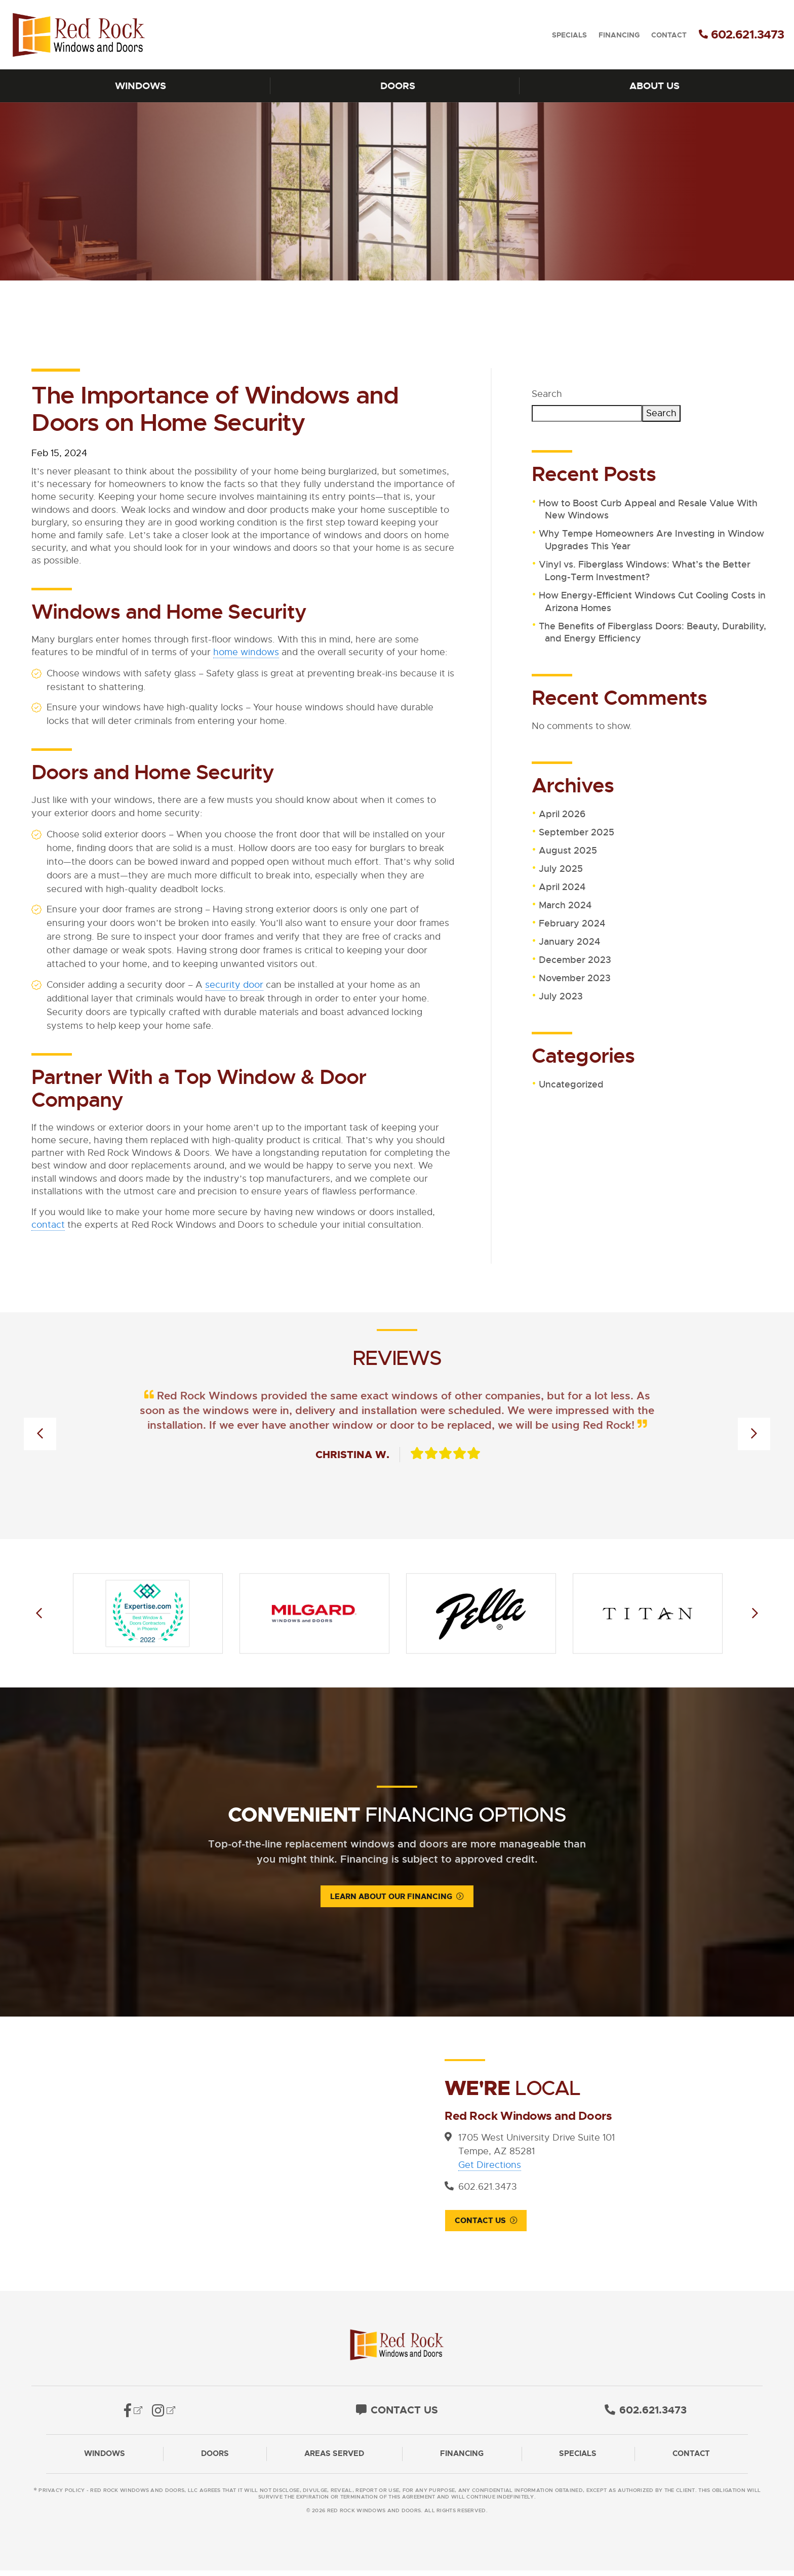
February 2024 (572, 923)
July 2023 (561, 996)
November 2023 (575, 978)
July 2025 (561, 868)
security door (234, 984)
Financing (619, 34)
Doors (397, 85)
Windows (140, 85)
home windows (246, 652)
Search (547, 393)
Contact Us (479, 2222)
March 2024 (565, 905)
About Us (654, 85)
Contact (669, 34)
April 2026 (562, 814)
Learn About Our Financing (391, 1897)
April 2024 (562, 887)
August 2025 (568, 850)
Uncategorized (571, 1084)
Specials (569, 34)
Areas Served (334, 2459)
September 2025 (576, 832)
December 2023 (575, 959)
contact (48, 1224)
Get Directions (489, 2165)
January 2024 (569, 941)
